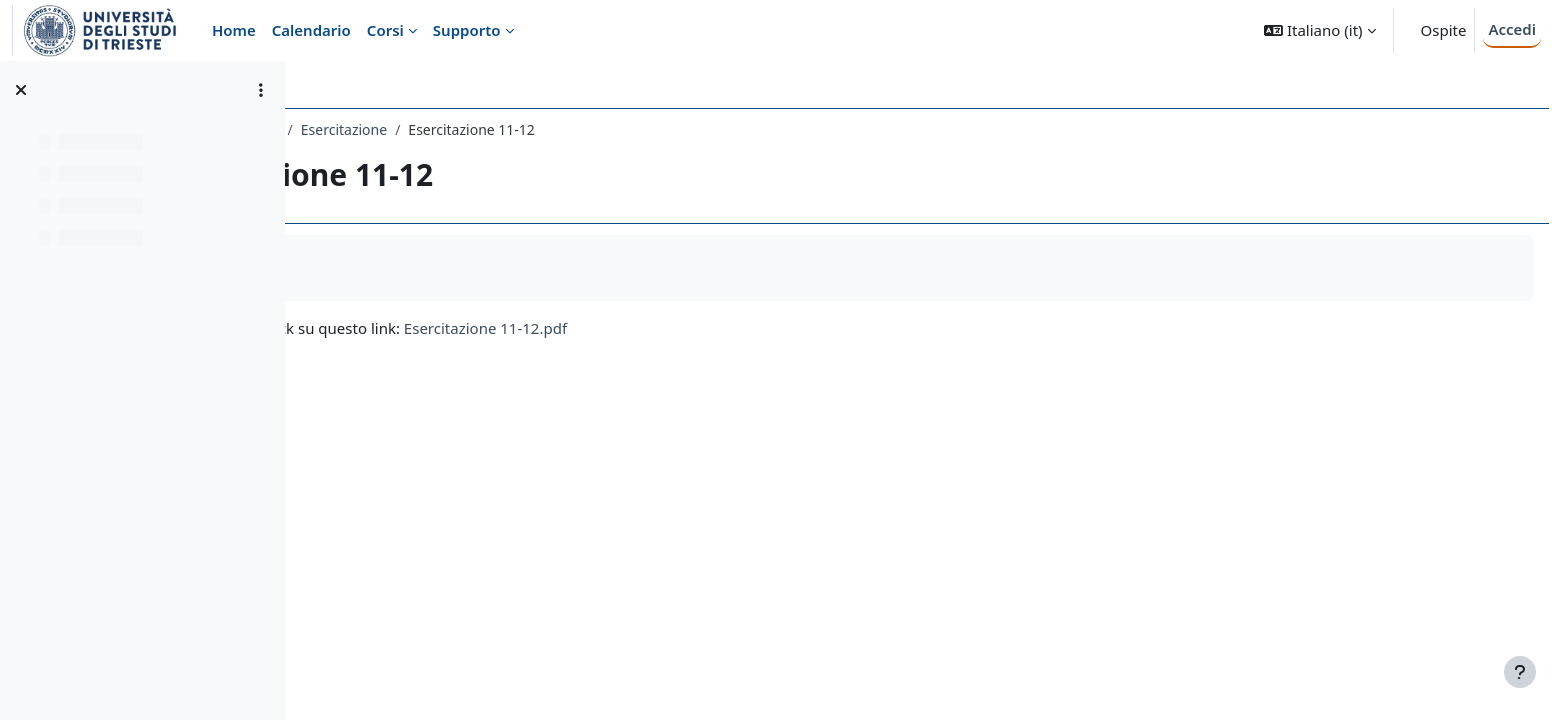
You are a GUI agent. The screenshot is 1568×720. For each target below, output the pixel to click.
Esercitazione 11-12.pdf (720, 328)
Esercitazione (579, 129)
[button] (1319, 30)
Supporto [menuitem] (467, 30)
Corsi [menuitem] (385, 30)
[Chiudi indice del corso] (21, 90)
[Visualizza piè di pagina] (1520, 672)
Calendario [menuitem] (311, 30)
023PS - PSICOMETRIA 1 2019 (419, 129)
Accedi (1512, 29)
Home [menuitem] (234, 30)
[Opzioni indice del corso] (261, 90)
